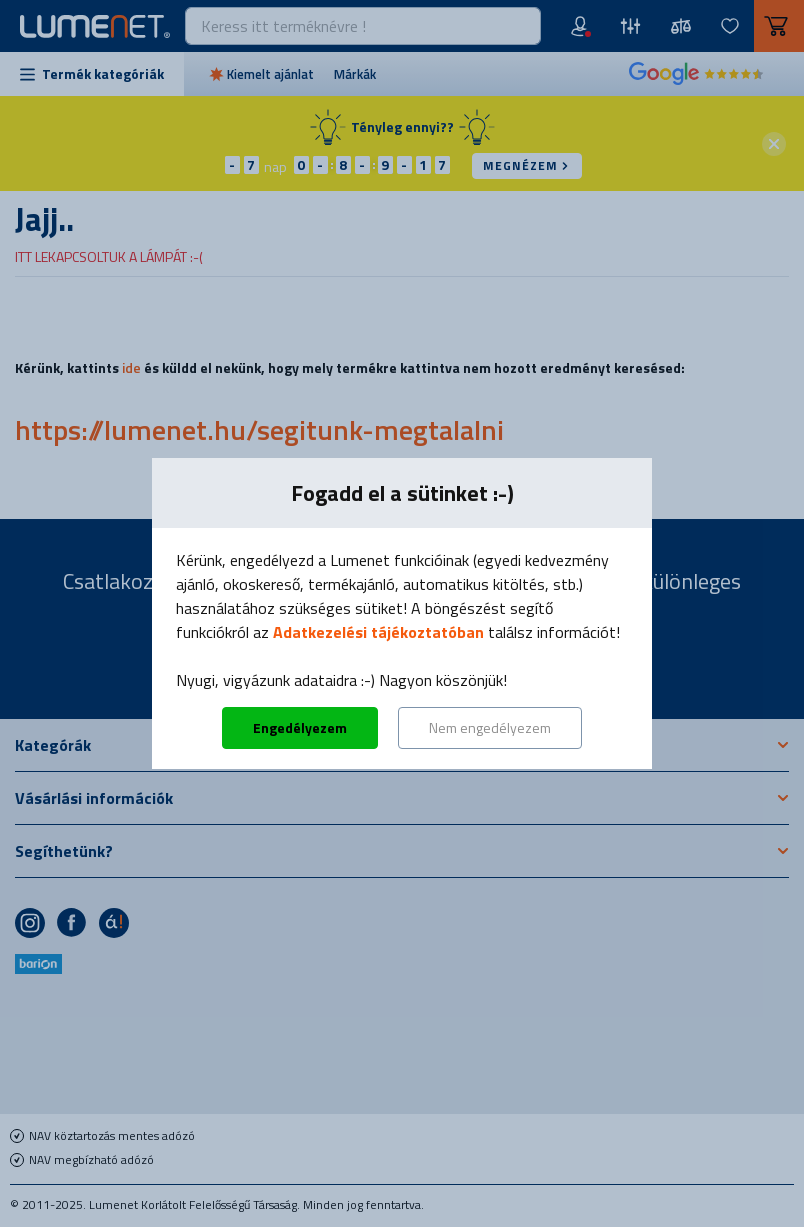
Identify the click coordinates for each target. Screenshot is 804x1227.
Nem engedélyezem (490, 727)
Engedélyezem (300, 727)
